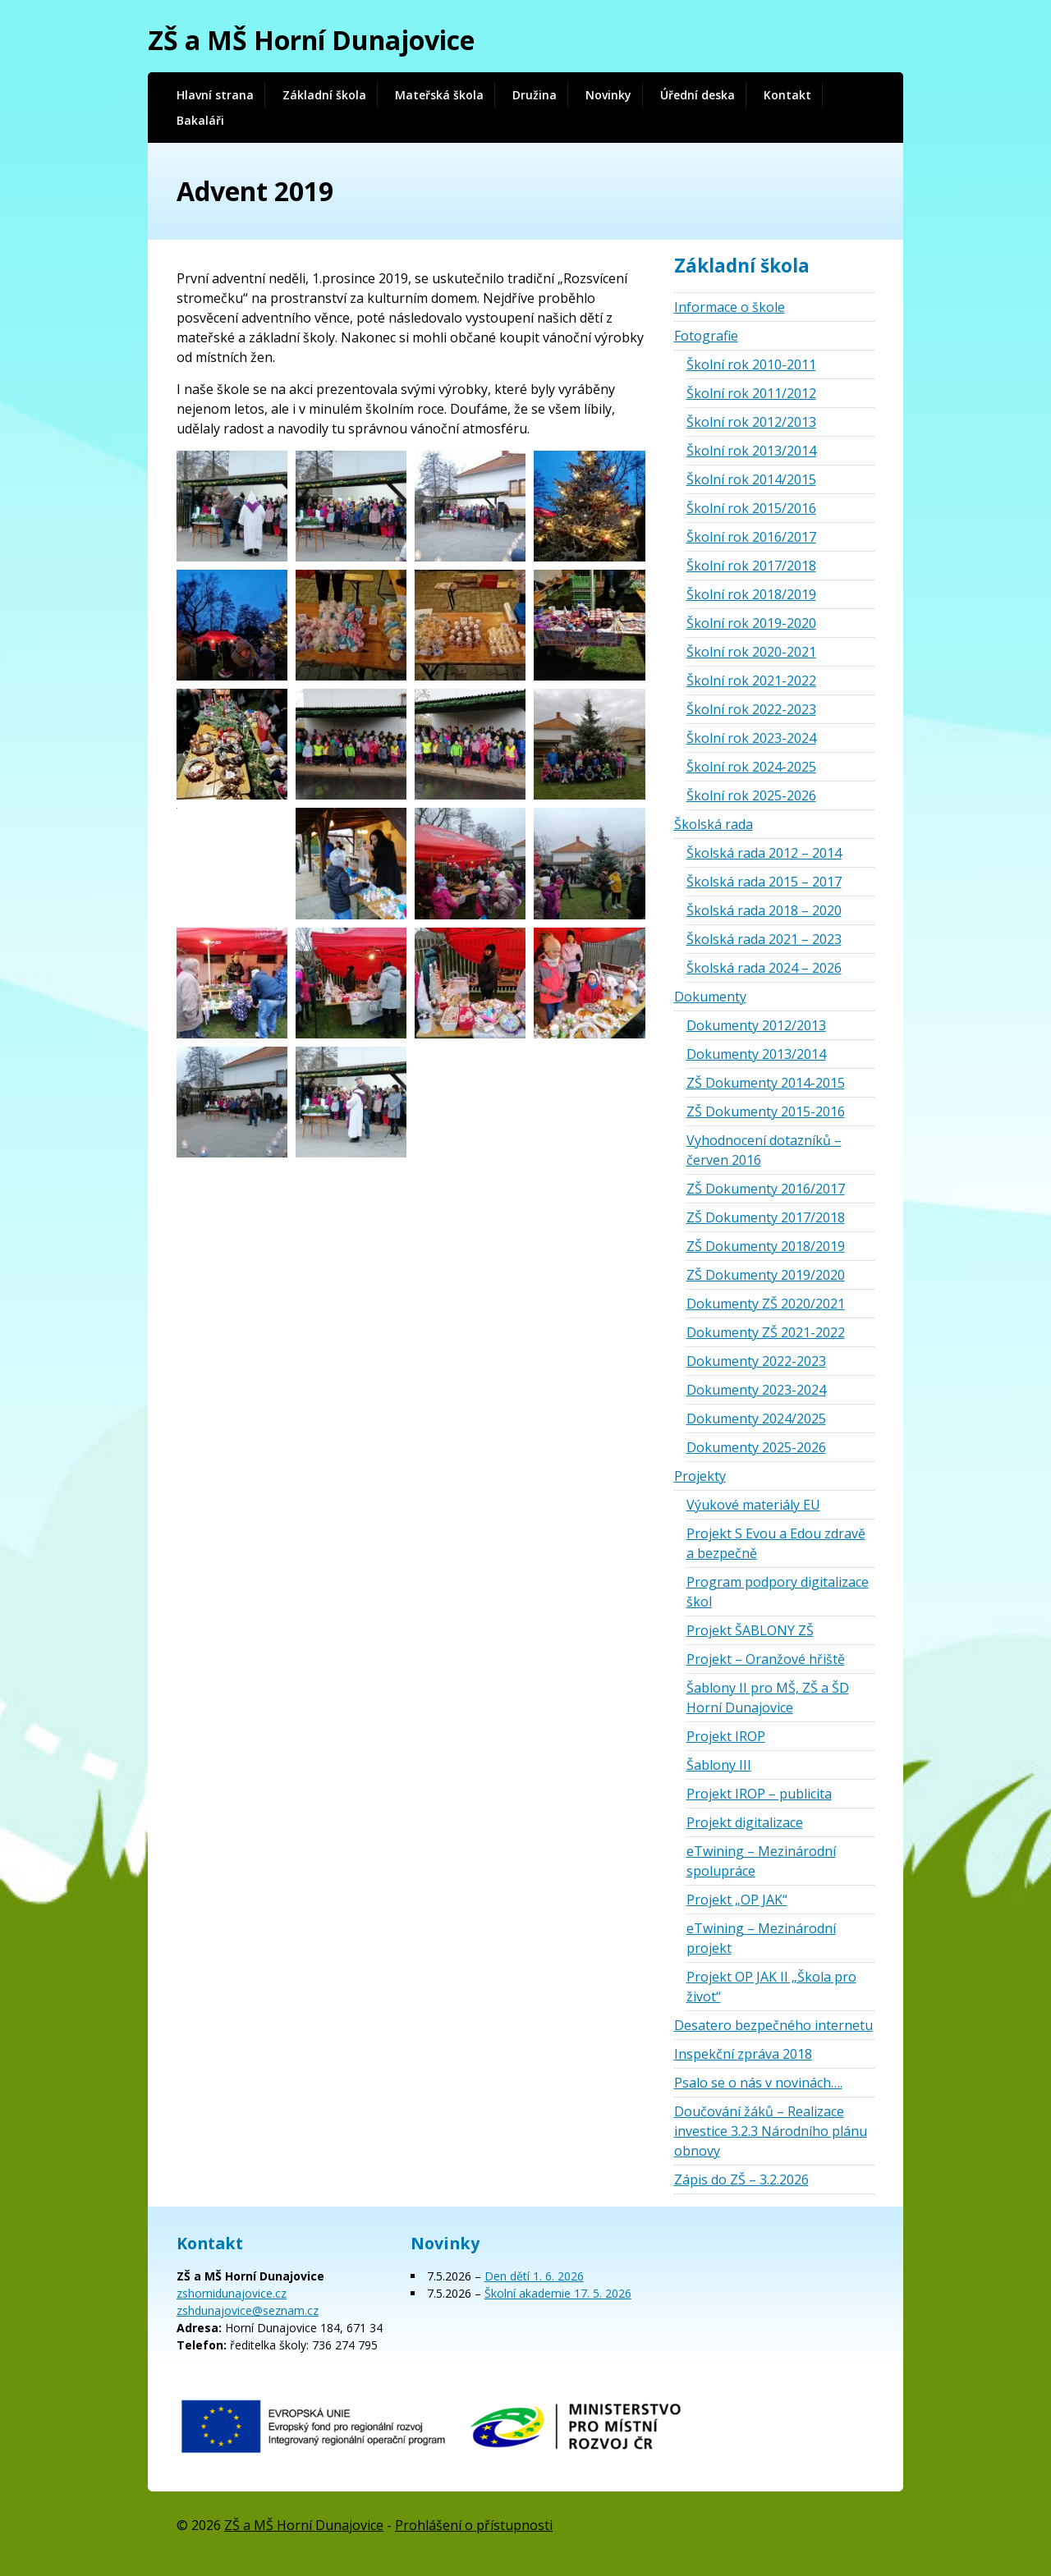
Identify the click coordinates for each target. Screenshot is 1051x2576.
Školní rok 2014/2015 (751, 479)
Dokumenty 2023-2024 (756, 1390)
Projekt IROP (725, 1736)
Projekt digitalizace (744, 1822)
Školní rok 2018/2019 (751, 594)
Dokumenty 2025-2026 (756, 1447)
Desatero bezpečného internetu (773, 2025)
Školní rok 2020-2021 (751, 652)
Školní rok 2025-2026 (751, 795)
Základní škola (324, 95)
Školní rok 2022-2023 (751, 709)
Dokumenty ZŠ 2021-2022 (765, 1332)
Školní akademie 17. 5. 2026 (557, 2293)
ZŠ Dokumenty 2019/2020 (765, 1275)
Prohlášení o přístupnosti (474, 2525)
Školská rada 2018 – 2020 (764, 910)
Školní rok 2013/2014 (751, 451)
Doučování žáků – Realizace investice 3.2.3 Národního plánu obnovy (770, 2131)
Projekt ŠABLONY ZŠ (750, 1630)
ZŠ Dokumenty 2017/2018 (765, 1217)
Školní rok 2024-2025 (751, 767)
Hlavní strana (215, 95)
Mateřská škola (439, 95)
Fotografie (706, 336)
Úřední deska (697, 95)
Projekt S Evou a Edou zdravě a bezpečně (775, 1543)
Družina (534, 95)
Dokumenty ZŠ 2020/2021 (765, 1304)
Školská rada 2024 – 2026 (764, 968)
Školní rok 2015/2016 (751, 508)
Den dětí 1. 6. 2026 (534, 2276)
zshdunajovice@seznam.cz (248, 2310)
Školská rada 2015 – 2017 (764, 882)
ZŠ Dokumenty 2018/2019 (765, 1246)
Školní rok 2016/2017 (751, 537)
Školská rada (713, 824)
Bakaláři (200, 120)
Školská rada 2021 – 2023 (764, 939)
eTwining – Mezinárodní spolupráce (761, 1861)
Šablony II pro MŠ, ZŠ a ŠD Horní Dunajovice (767, 1698)
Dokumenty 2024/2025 (756, 1418)
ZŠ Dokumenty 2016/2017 (765, 1189)
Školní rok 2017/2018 (751, 566)
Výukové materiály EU (753, 1505)
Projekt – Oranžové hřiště (765, 1659)
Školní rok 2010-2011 (751, 364)
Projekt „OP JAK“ (736, 1900)
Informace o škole (729, 307)
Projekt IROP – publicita (759, 1794)
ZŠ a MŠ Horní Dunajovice (311, 39)
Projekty (700, 1476)
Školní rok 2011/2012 (751, 393)
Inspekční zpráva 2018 (743, 2054)
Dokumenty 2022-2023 (756, 1361)
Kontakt (787, 95)
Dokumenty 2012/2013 (756, 1025)
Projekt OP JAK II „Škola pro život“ (771, 1986)
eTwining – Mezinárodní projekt (761, 1938)
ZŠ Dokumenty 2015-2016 (765, 1111)
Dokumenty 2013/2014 (756, 1054)
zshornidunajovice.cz (232, 2293)
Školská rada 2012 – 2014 (764, 853)
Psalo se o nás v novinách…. (758, 2083)
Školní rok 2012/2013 (751, 422)
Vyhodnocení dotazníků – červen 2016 (764, 1150)
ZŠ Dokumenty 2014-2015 (765, 1083)
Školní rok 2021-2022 (751, 681)
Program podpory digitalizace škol (777, 1592)
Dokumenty (710, 997)
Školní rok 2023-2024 (751, 738)
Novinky (608, 95)
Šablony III (718, 1765)
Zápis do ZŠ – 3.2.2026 (741, 2179)
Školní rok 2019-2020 (751, 623)
